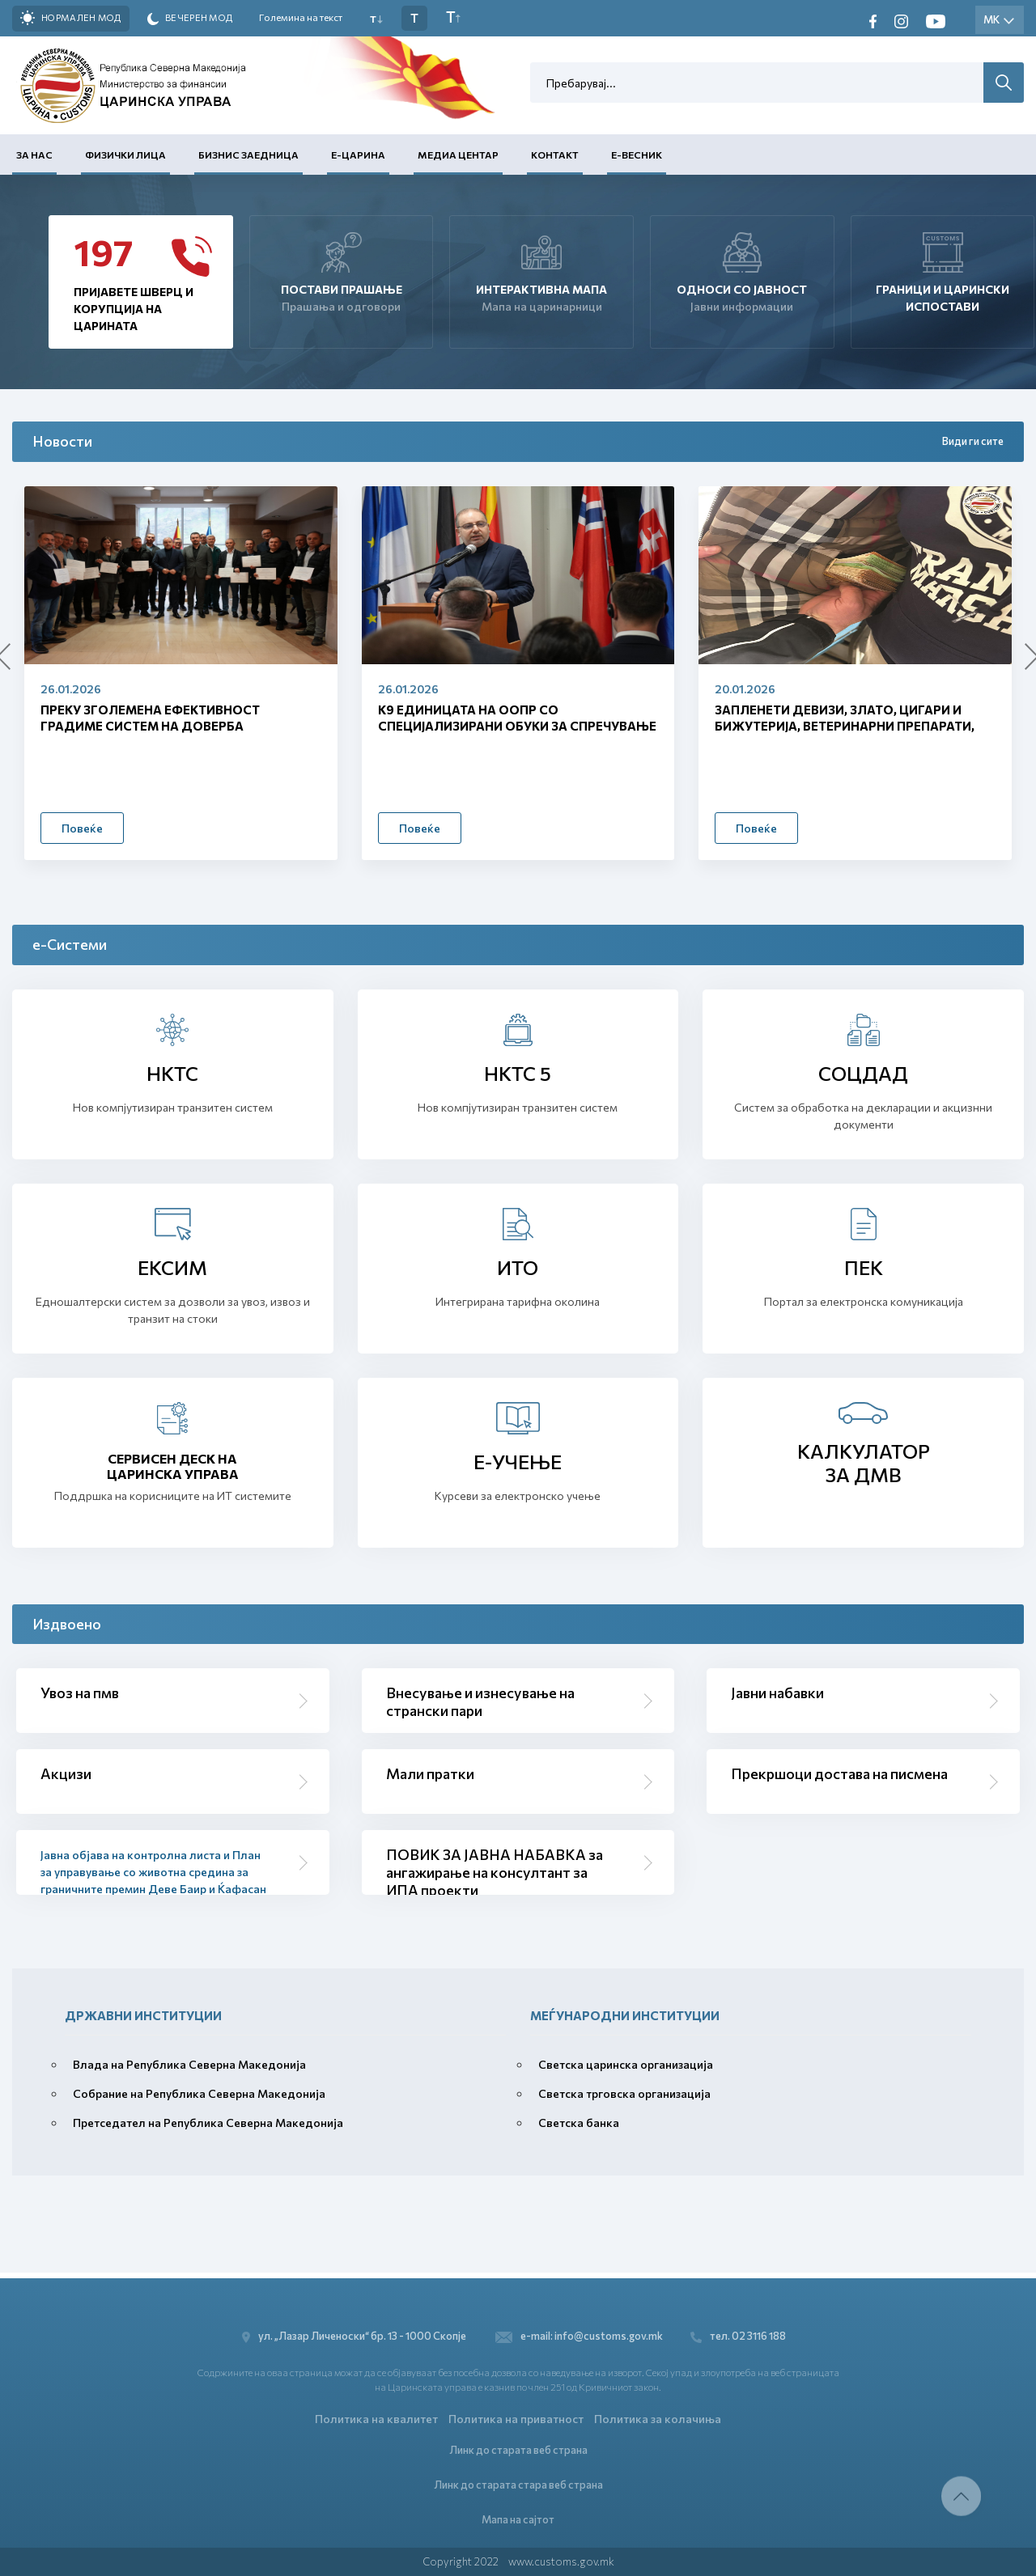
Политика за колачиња (657, 2414)
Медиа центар (458, 154)
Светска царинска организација (625, 2064)
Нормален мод (70, 18)
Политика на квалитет (376, 2414)
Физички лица (125, 154)
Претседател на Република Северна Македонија (208, 2122)
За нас (34, 154)
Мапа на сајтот (518, 2518)
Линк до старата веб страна (518, 2446)
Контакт (555, 154)
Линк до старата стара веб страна (518, 2482)
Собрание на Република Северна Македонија (199, 2093)
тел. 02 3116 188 (743, 2331)
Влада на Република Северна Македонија (189, 2064)
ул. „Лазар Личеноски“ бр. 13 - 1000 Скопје (353, 2331)
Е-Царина (358, 154)
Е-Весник (636, 154)
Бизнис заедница (248, 154)
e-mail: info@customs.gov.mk (579, 2331)
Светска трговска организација (624, 2093)
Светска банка (578, 2122)
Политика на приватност (516, 2414)
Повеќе (82, 828)
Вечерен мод (190, 18)
